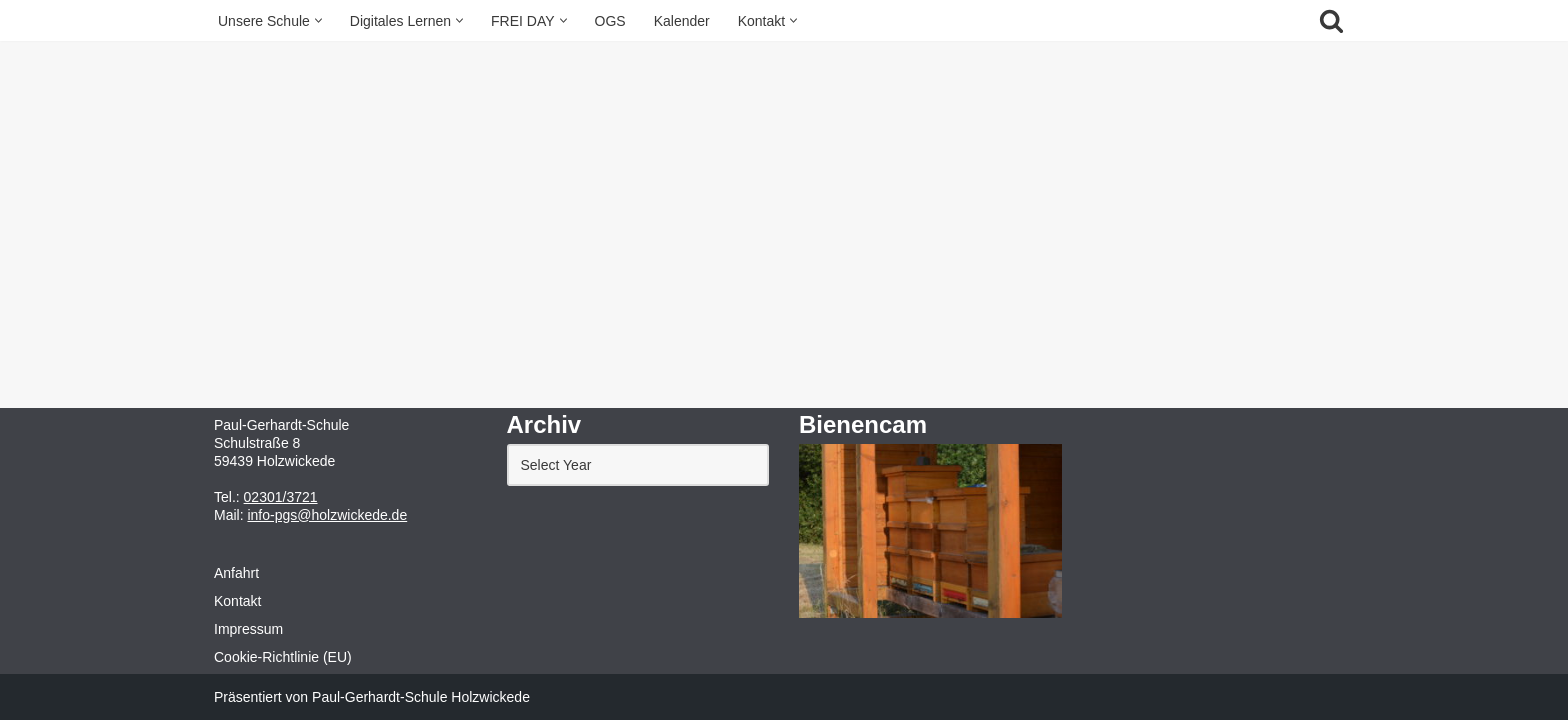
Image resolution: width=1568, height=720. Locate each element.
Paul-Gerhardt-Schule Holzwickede (421, 697)
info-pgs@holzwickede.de (327, 515)
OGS (610, 21)
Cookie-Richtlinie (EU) (283, 657)
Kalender (682, 21)
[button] (318, 20)
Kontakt (237, 601)
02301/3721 (281, 497)
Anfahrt (236, 573)
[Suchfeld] (1331, 20)
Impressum (248, 629)
